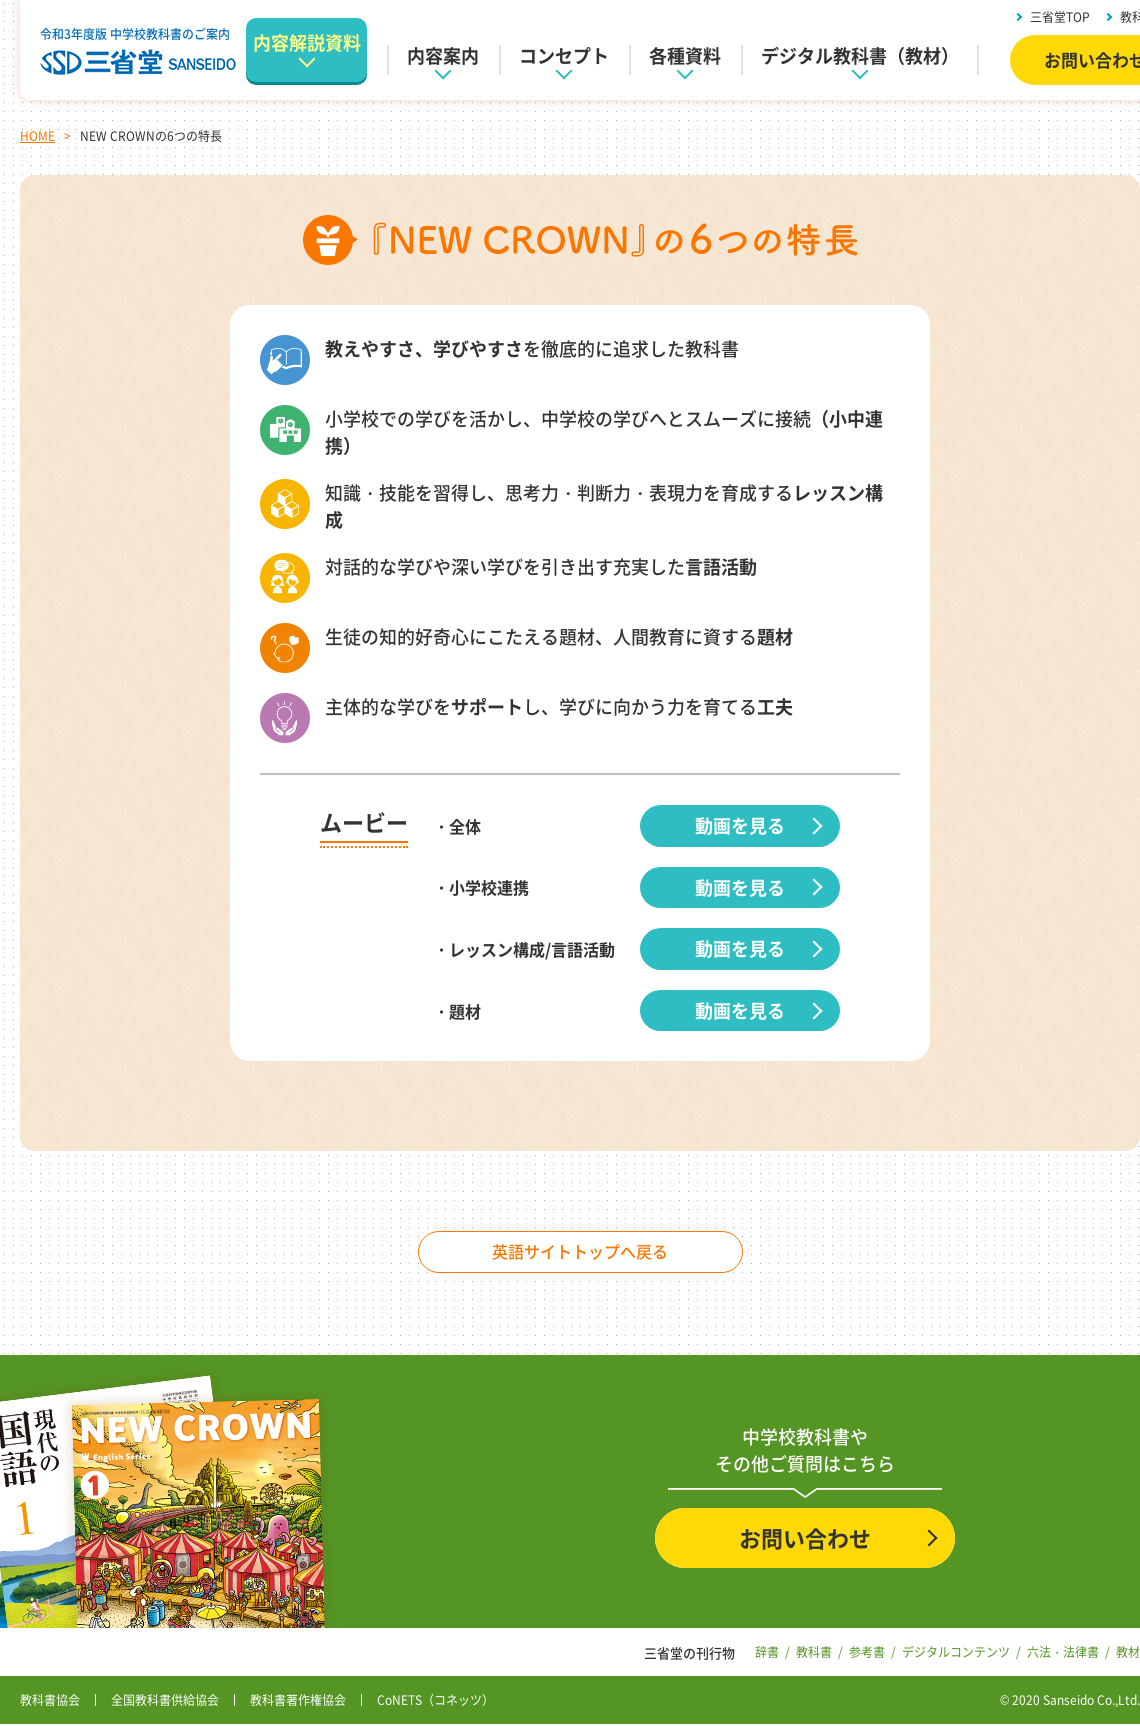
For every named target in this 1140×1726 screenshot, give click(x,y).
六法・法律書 (1063, 1653)
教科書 (814, 1653)
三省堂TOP (1060, 17)
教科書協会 (50, 1702)
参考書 (867, 1653)
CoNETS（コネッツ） (435, 1702)
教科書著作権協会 (298, 1702)
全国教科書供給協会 (165, 1702)
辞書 (767, 1653)
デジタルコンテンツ (956, 1653)
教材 (1128, 1653)
